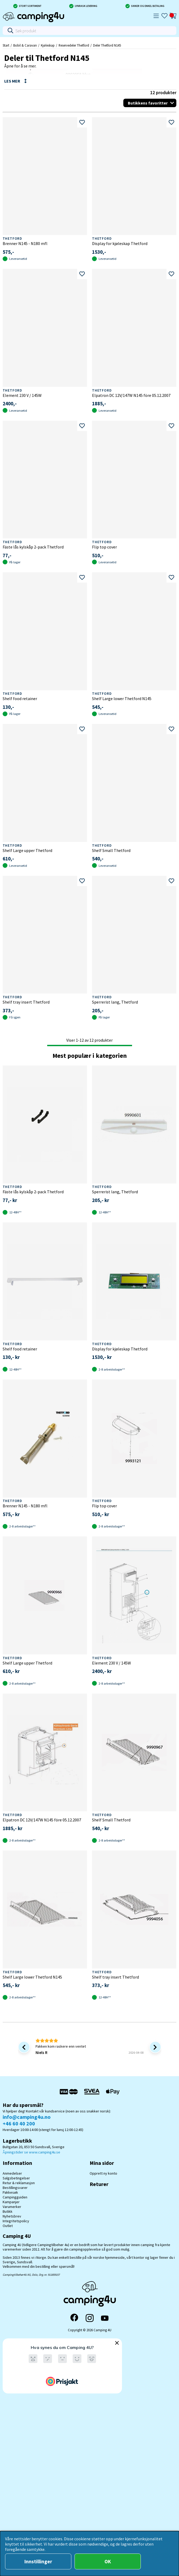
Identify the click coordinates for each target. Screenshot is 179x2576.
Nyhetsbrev (12, 2216)
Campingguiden (15, 2197)
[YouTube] (105, 2318)
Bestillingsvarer (15, 2187)
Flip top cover (104, 547)
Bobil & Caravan (25, 45)
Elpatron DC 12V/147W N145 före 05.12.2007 (131, 395)
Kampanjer (11, 2201)
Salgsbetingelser (16, 2178)
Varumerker (12, 2206)
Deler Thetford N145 (107, 45)
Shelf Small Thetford (111, 850)
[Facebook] (74, 2318)
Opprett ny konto (103, 2173)
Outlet (8, 2225)
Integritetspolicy (16, 2221)
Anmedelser (12, 2173)
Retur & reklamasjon (19, 2182)
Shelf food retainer (20, 698)
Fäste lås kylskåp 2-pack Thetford (33, 547)
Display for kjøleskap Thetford (119, 243)
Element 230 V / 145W (22, 395)
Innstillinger (38, 2561)
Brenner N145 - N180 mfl (25, 243)
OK (107, 2561)
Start (6, 45)
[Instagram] (90, 2318)
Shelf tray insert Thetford (26, 1002)
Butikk (7, 2211)
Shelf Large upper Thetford (27, 850)
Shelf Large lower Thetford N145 (121, 698)
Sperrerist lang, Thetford (115, 1002)
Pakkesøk (10, 2192)
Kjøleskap (48, 45)
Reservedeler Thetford (74, 45)
